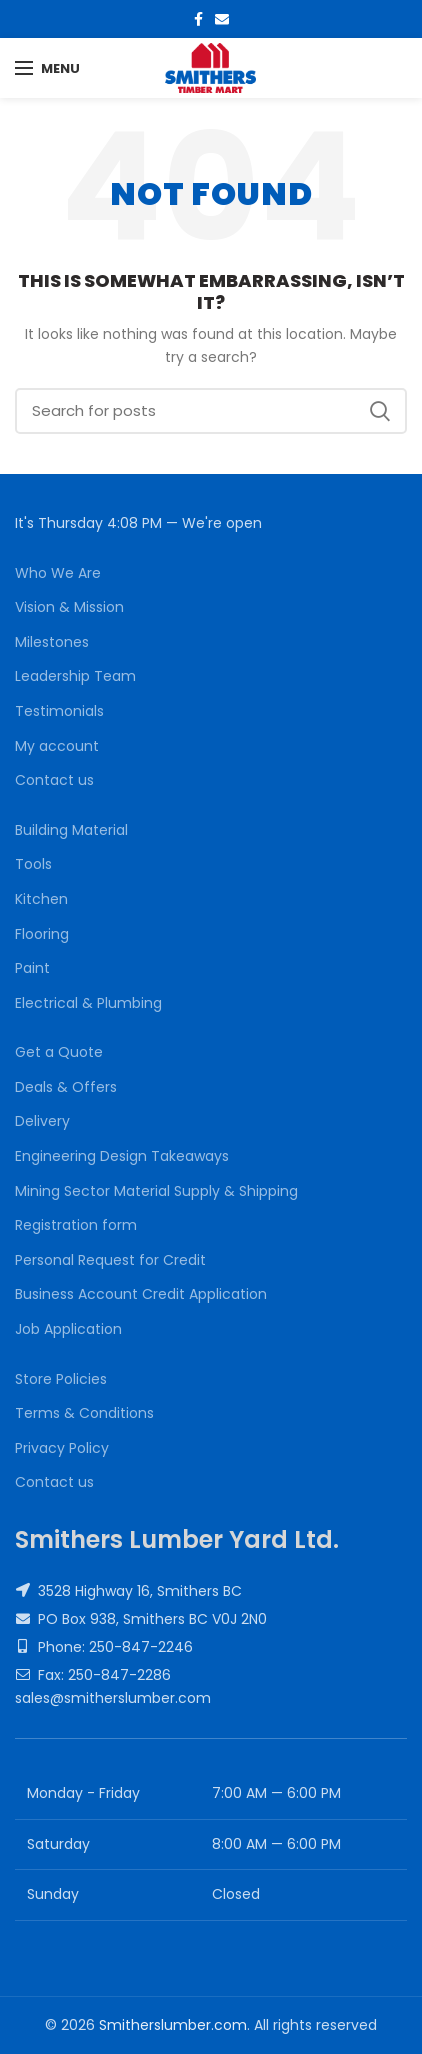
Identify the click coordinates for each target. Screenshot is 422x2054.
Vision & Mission (69, 607)
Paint (32, 968)
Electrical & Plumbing (88, 1003)
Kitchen (41, 899)
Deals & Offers (66, 1087)
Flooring (42, 934)
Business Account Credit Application (141, 1294)
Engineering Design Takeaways (122, 1156)
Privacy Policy (62, 1448)
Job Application (68, 1329)
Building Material (71, 830)
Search (380, 411)
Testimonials (59, 711)
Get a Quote (59, 1052)
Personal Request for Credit (110, 1260)
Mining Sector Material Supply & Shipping (156, 1191)
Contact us (54, 780)
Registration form (76, 1225)
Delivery (42, 1121)
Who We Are (58, 573)
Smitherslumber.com (173, 2025)
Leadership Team (75, 676)
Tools (33, 864)
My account (57, 746)
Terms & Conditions (84, 1413)
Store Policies (61, 1379)
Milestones (52, 642)
